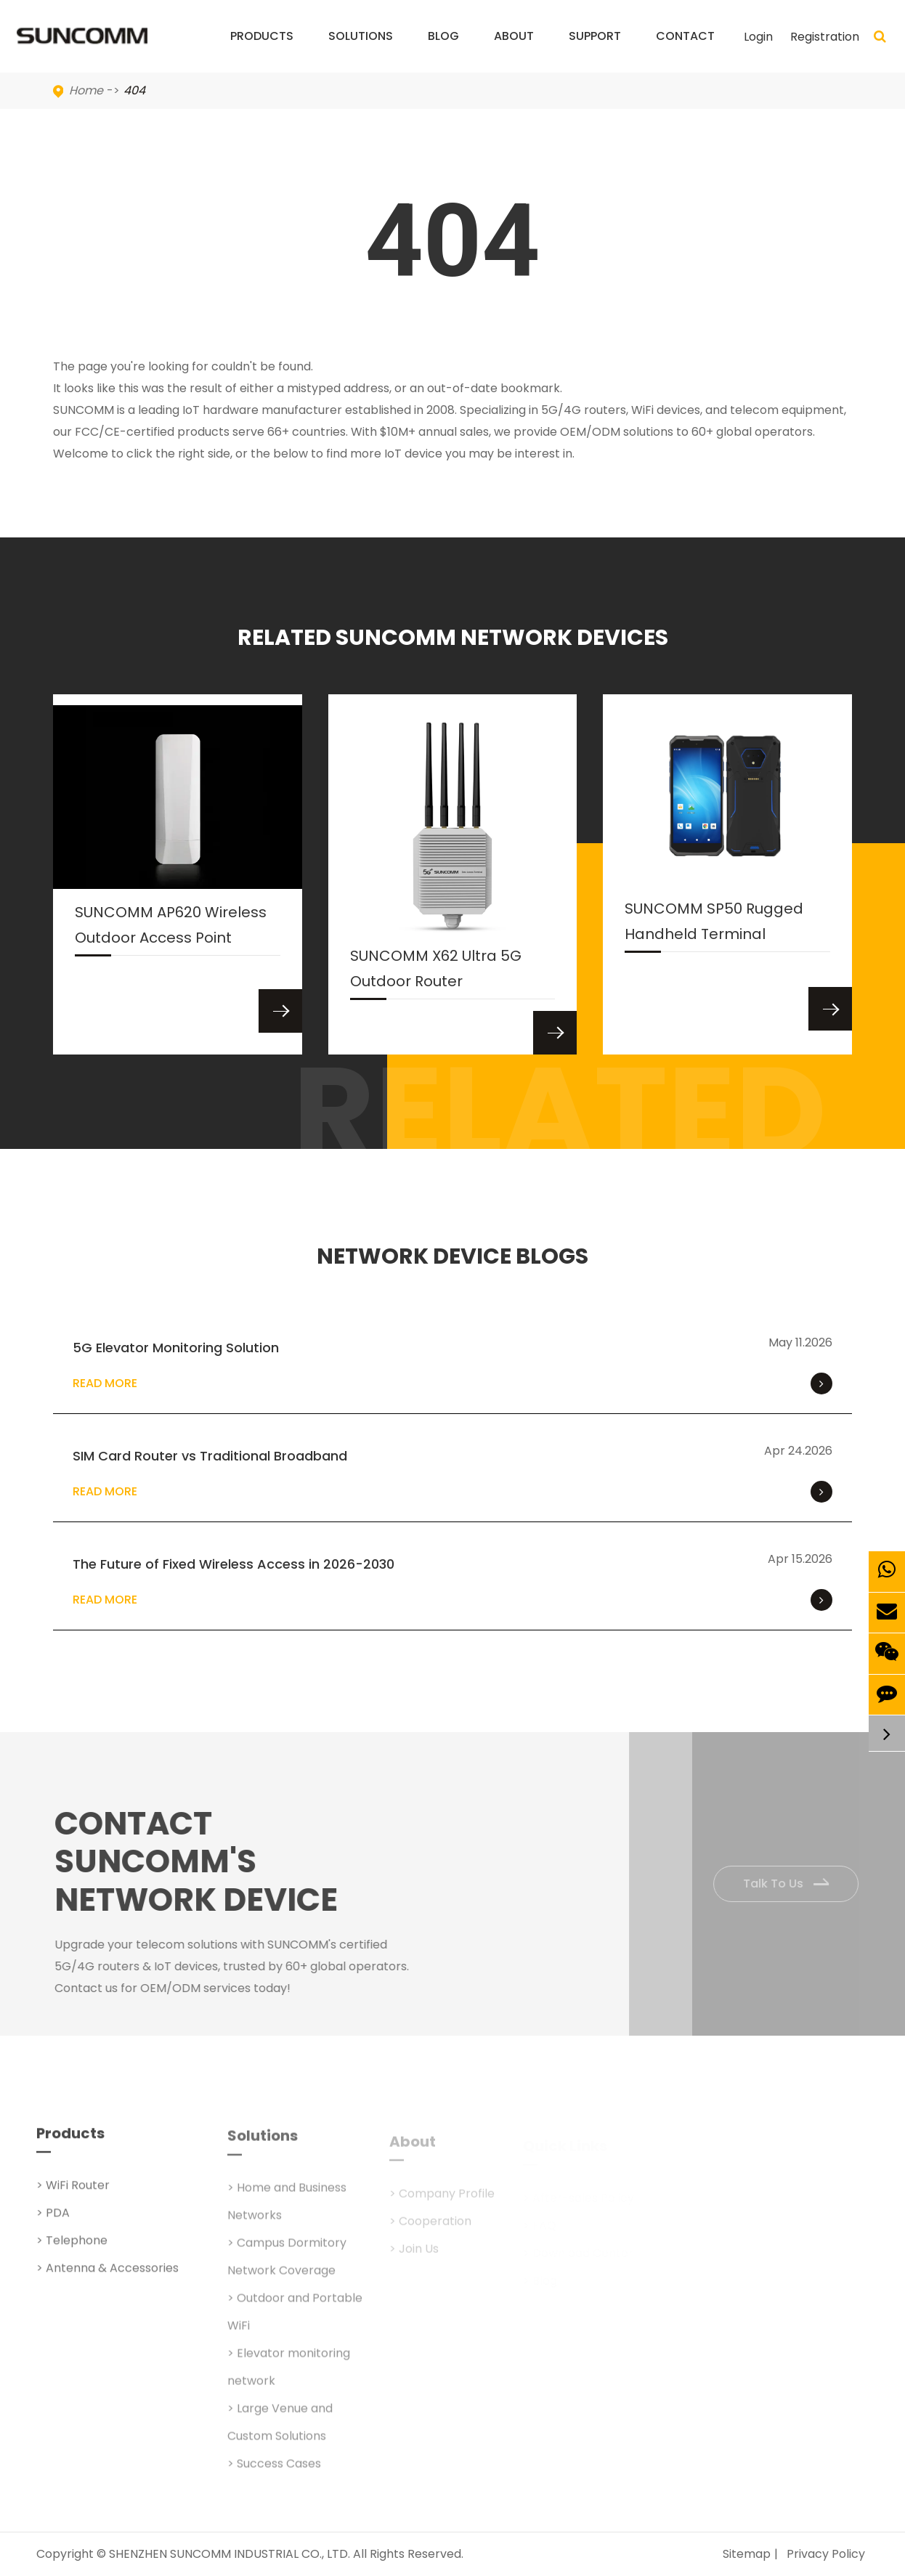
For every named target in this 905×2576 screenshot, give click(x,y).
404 (134, 90)
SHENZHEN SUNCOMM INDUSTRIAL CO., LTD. (229, 2553)
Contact (685, 50)
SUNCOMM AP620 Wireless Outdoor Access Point (171, 929)
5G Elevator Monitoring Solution (176, 1347)
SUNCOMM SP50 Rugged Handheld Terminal (714, 925)
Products (261, 50)
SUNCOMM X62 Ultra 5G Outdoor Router (436, 972)
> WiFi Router (73, 2196)
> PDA (53, 2224)
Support (595, 50)
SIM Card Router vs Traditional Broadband (210, 1456)
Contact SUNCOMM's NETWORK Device (207, 1862)
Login (758, 36)
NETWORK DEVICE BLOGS (452, 1256)
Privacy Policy (826, 2553)
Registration (824, 36)
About (514, 50)
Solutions (360, 50)
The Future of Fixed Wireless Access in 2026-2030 (233, 1564)
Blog (443, 50)
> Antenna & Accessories (107, 2279)
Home (86, 90)
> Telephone (71, 2251)
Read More (452, 1383)
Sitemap (747, 2553)
